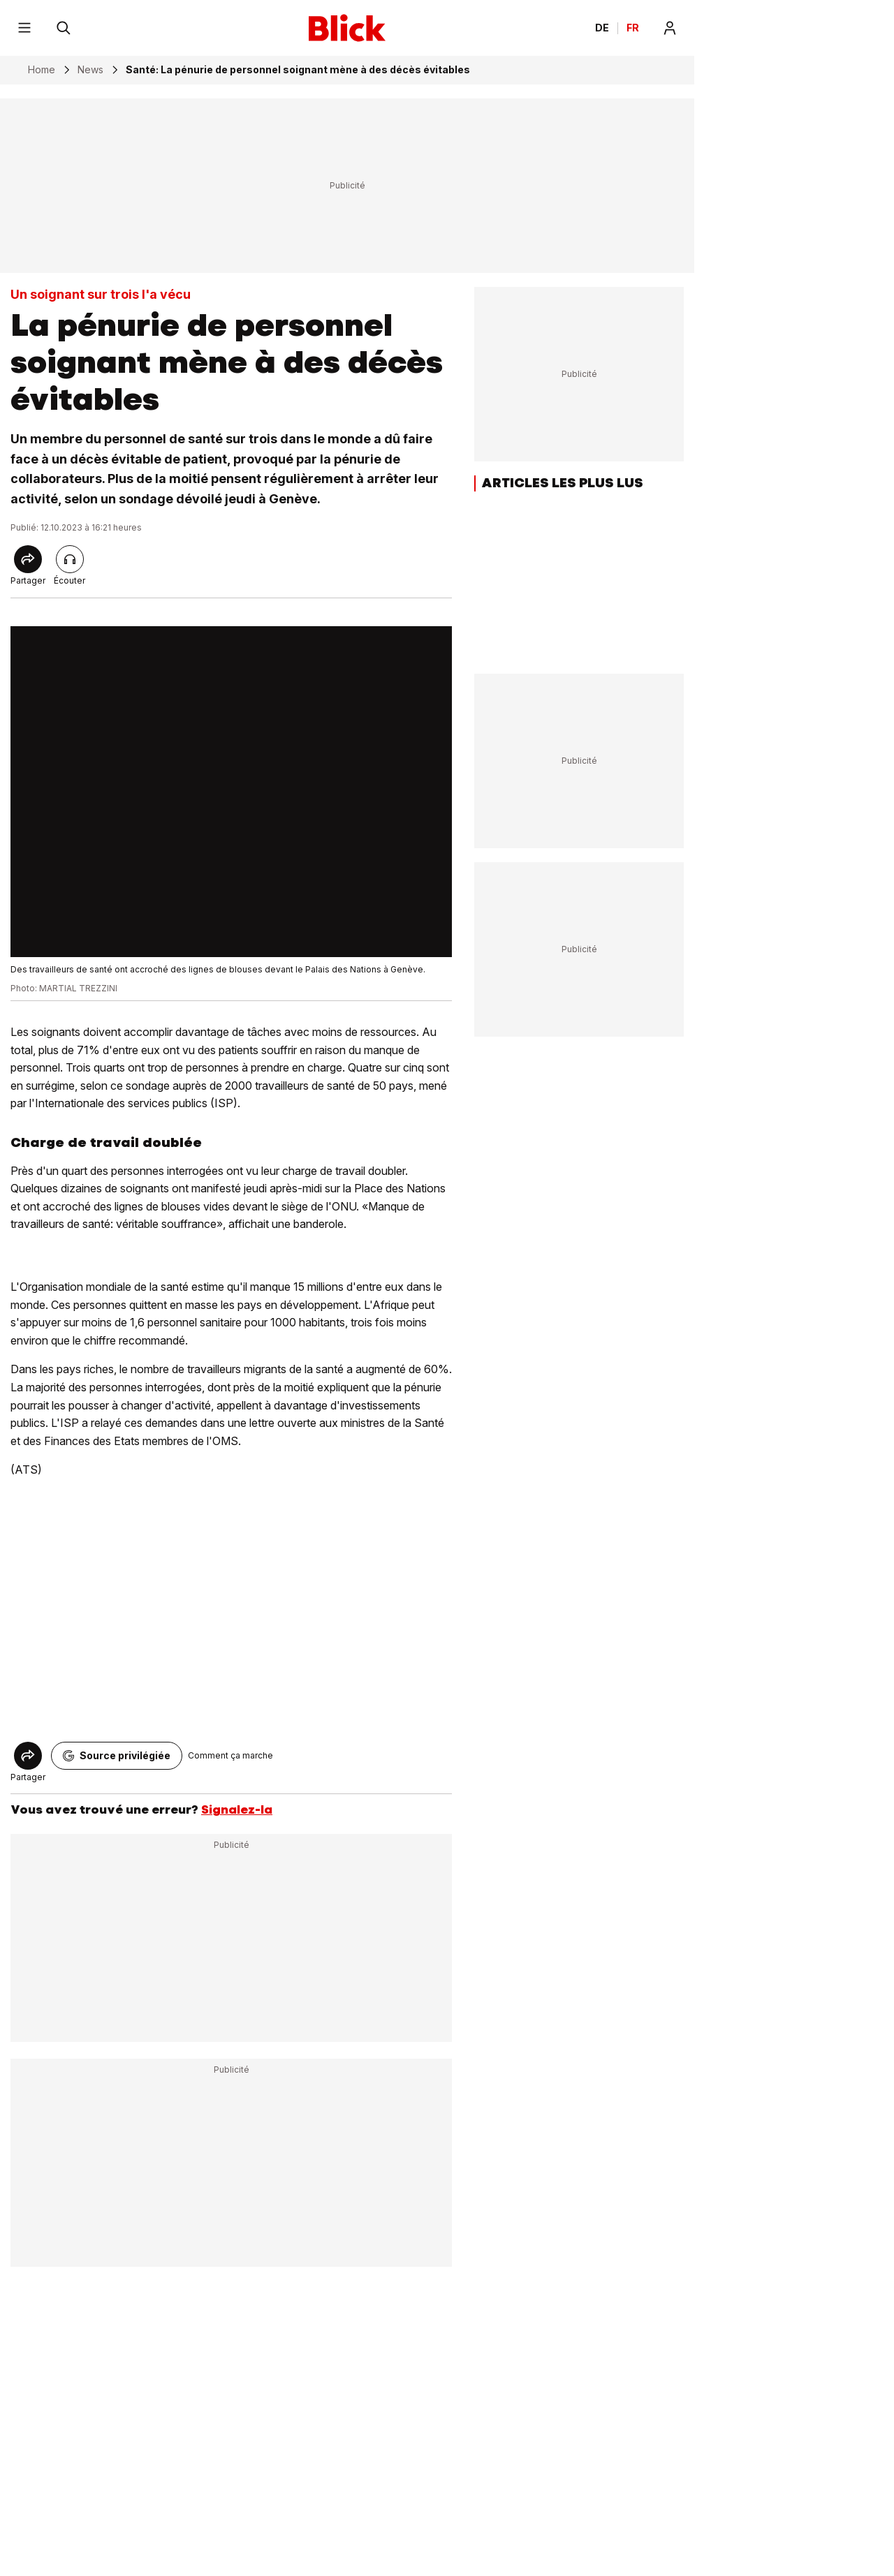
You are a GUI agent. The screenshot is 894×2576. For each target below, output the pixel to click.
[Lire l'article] (70, 559)
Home (41, 69)
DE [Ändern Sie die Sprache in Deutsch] (602, 28)
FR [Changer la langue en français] (632, 28)
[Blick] (347, 28)
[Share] (28, 559)
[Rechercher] (64, 28)
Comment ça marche (230, 1755)
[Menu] (24, 28)
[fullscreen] (231, 791)
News (90, 69)
